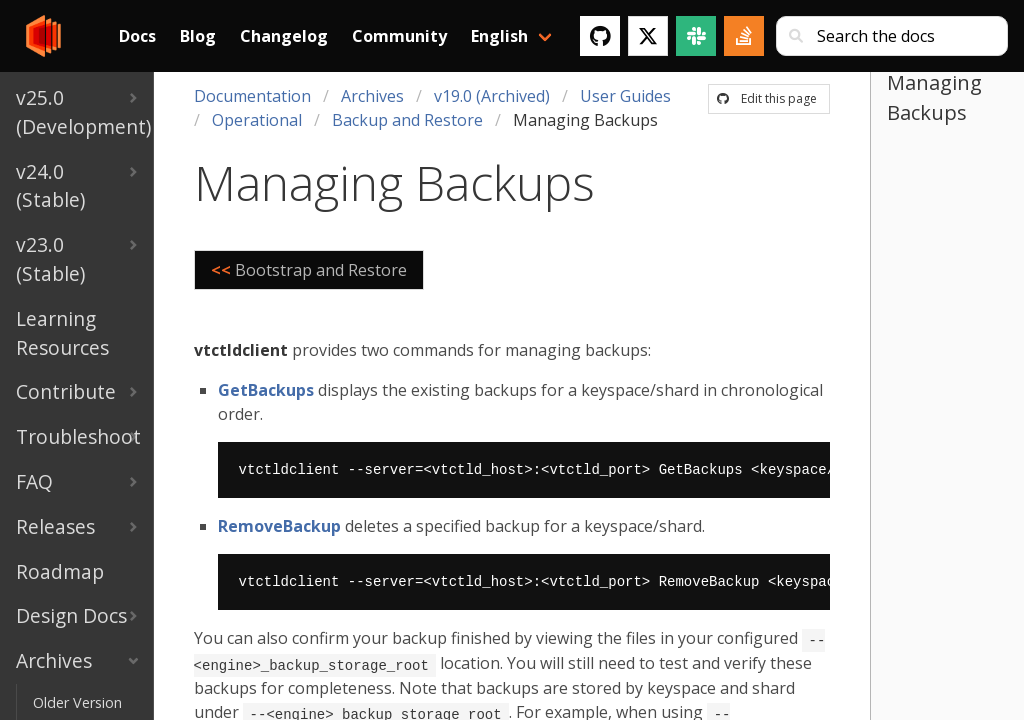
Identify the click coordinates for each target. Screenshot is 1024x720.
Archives (372, 96)
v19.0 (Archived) (492, 96)
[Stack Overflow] (744, 36)
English (499, 36)
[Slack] (696, 36)
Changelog (284, 36)
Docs (137, 36)
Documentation (252, 96)
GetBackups (266, 390)
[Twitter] (648, 36)
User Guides (625, 96)
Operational (257, 120)
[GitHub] (600, 36)
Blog (198, 36)
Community (399, 36)
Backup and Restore (407, 120)
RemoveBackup (279, 526)
